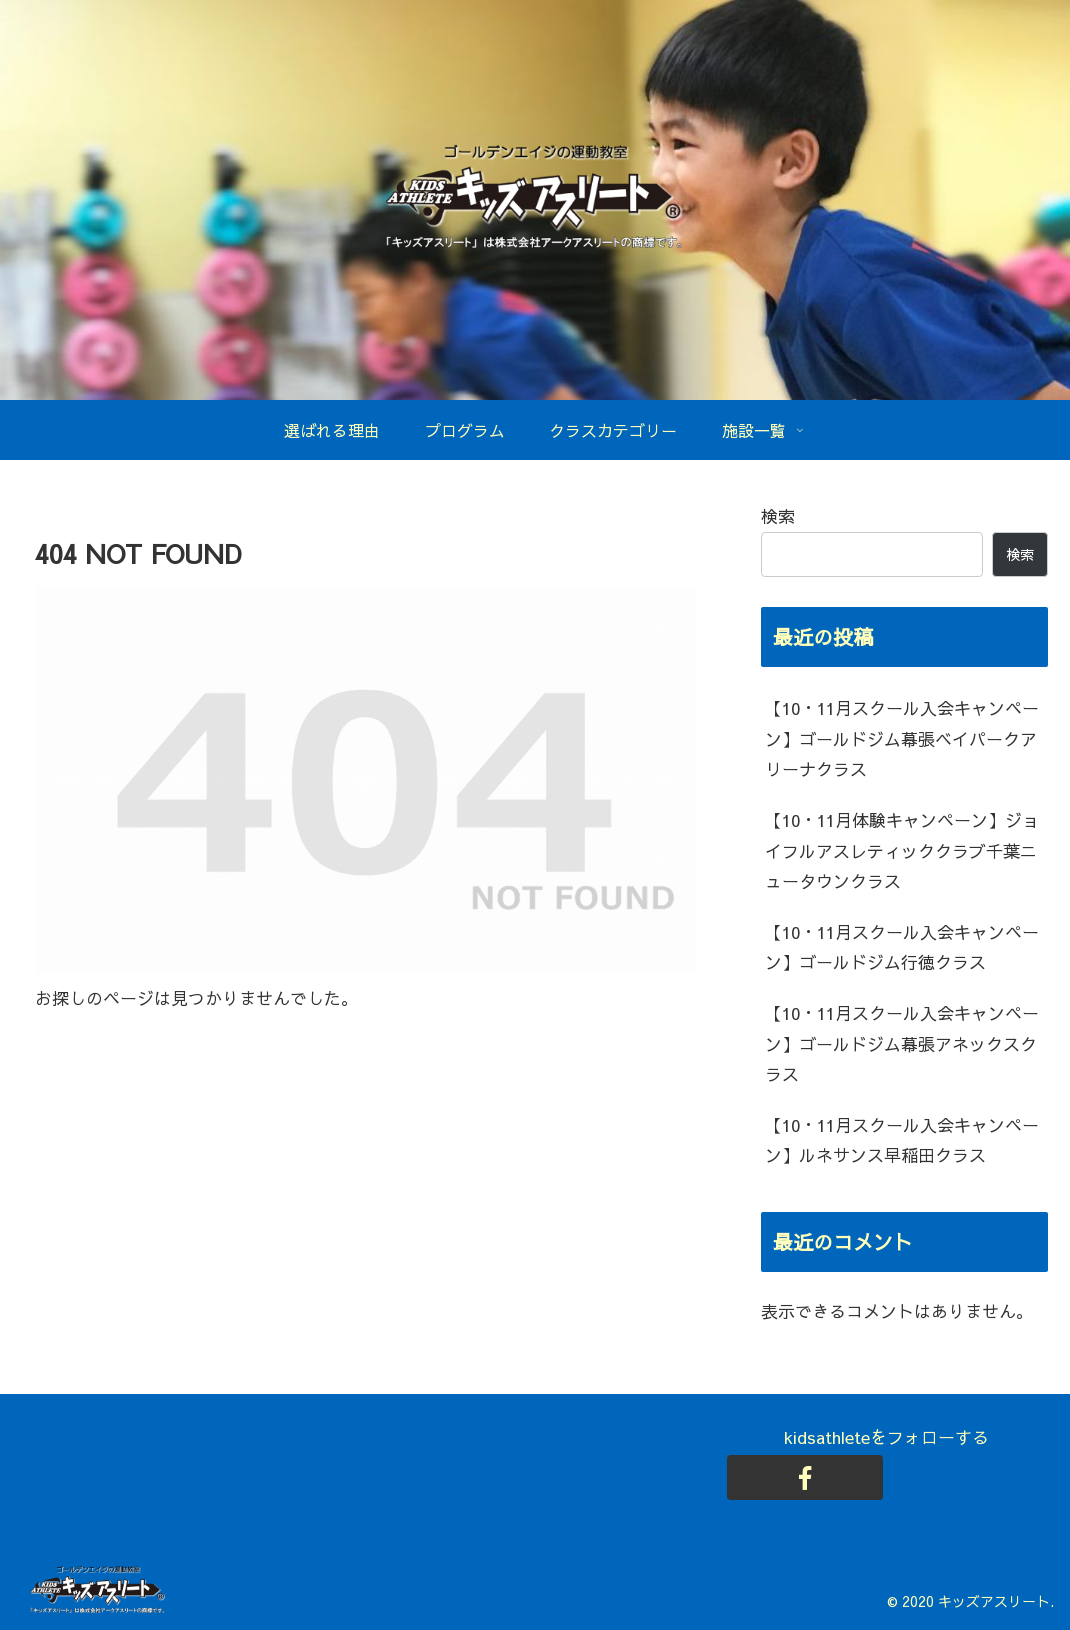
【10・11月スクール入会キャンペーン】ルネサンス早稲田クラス (902, 1140)
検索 (778, 516)
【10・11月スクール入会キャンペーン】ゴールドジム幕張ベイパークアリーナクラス (902, 738)
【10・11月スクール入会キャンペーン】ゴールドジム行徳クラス (902, 947)
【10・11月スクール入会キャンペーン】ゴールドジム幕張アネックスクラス (902, 1043)
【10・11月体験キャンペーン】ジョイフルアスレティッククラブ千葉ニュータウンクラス (902, 850)
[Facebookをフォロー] (805, 1477)
